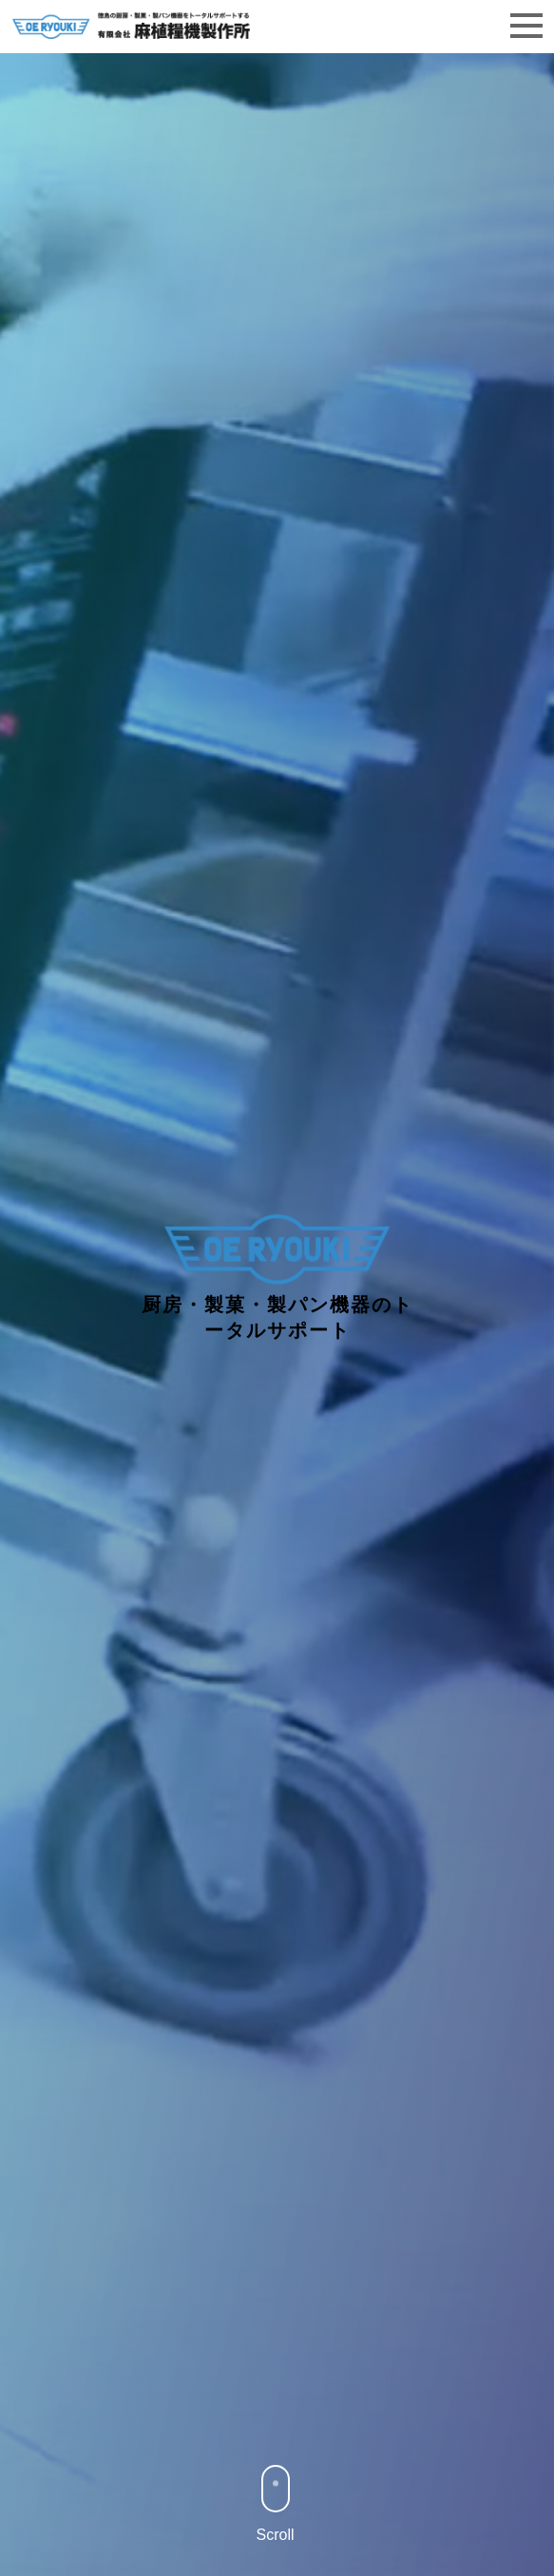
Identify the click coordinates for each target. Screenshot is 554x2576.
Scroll (276, 2504)
